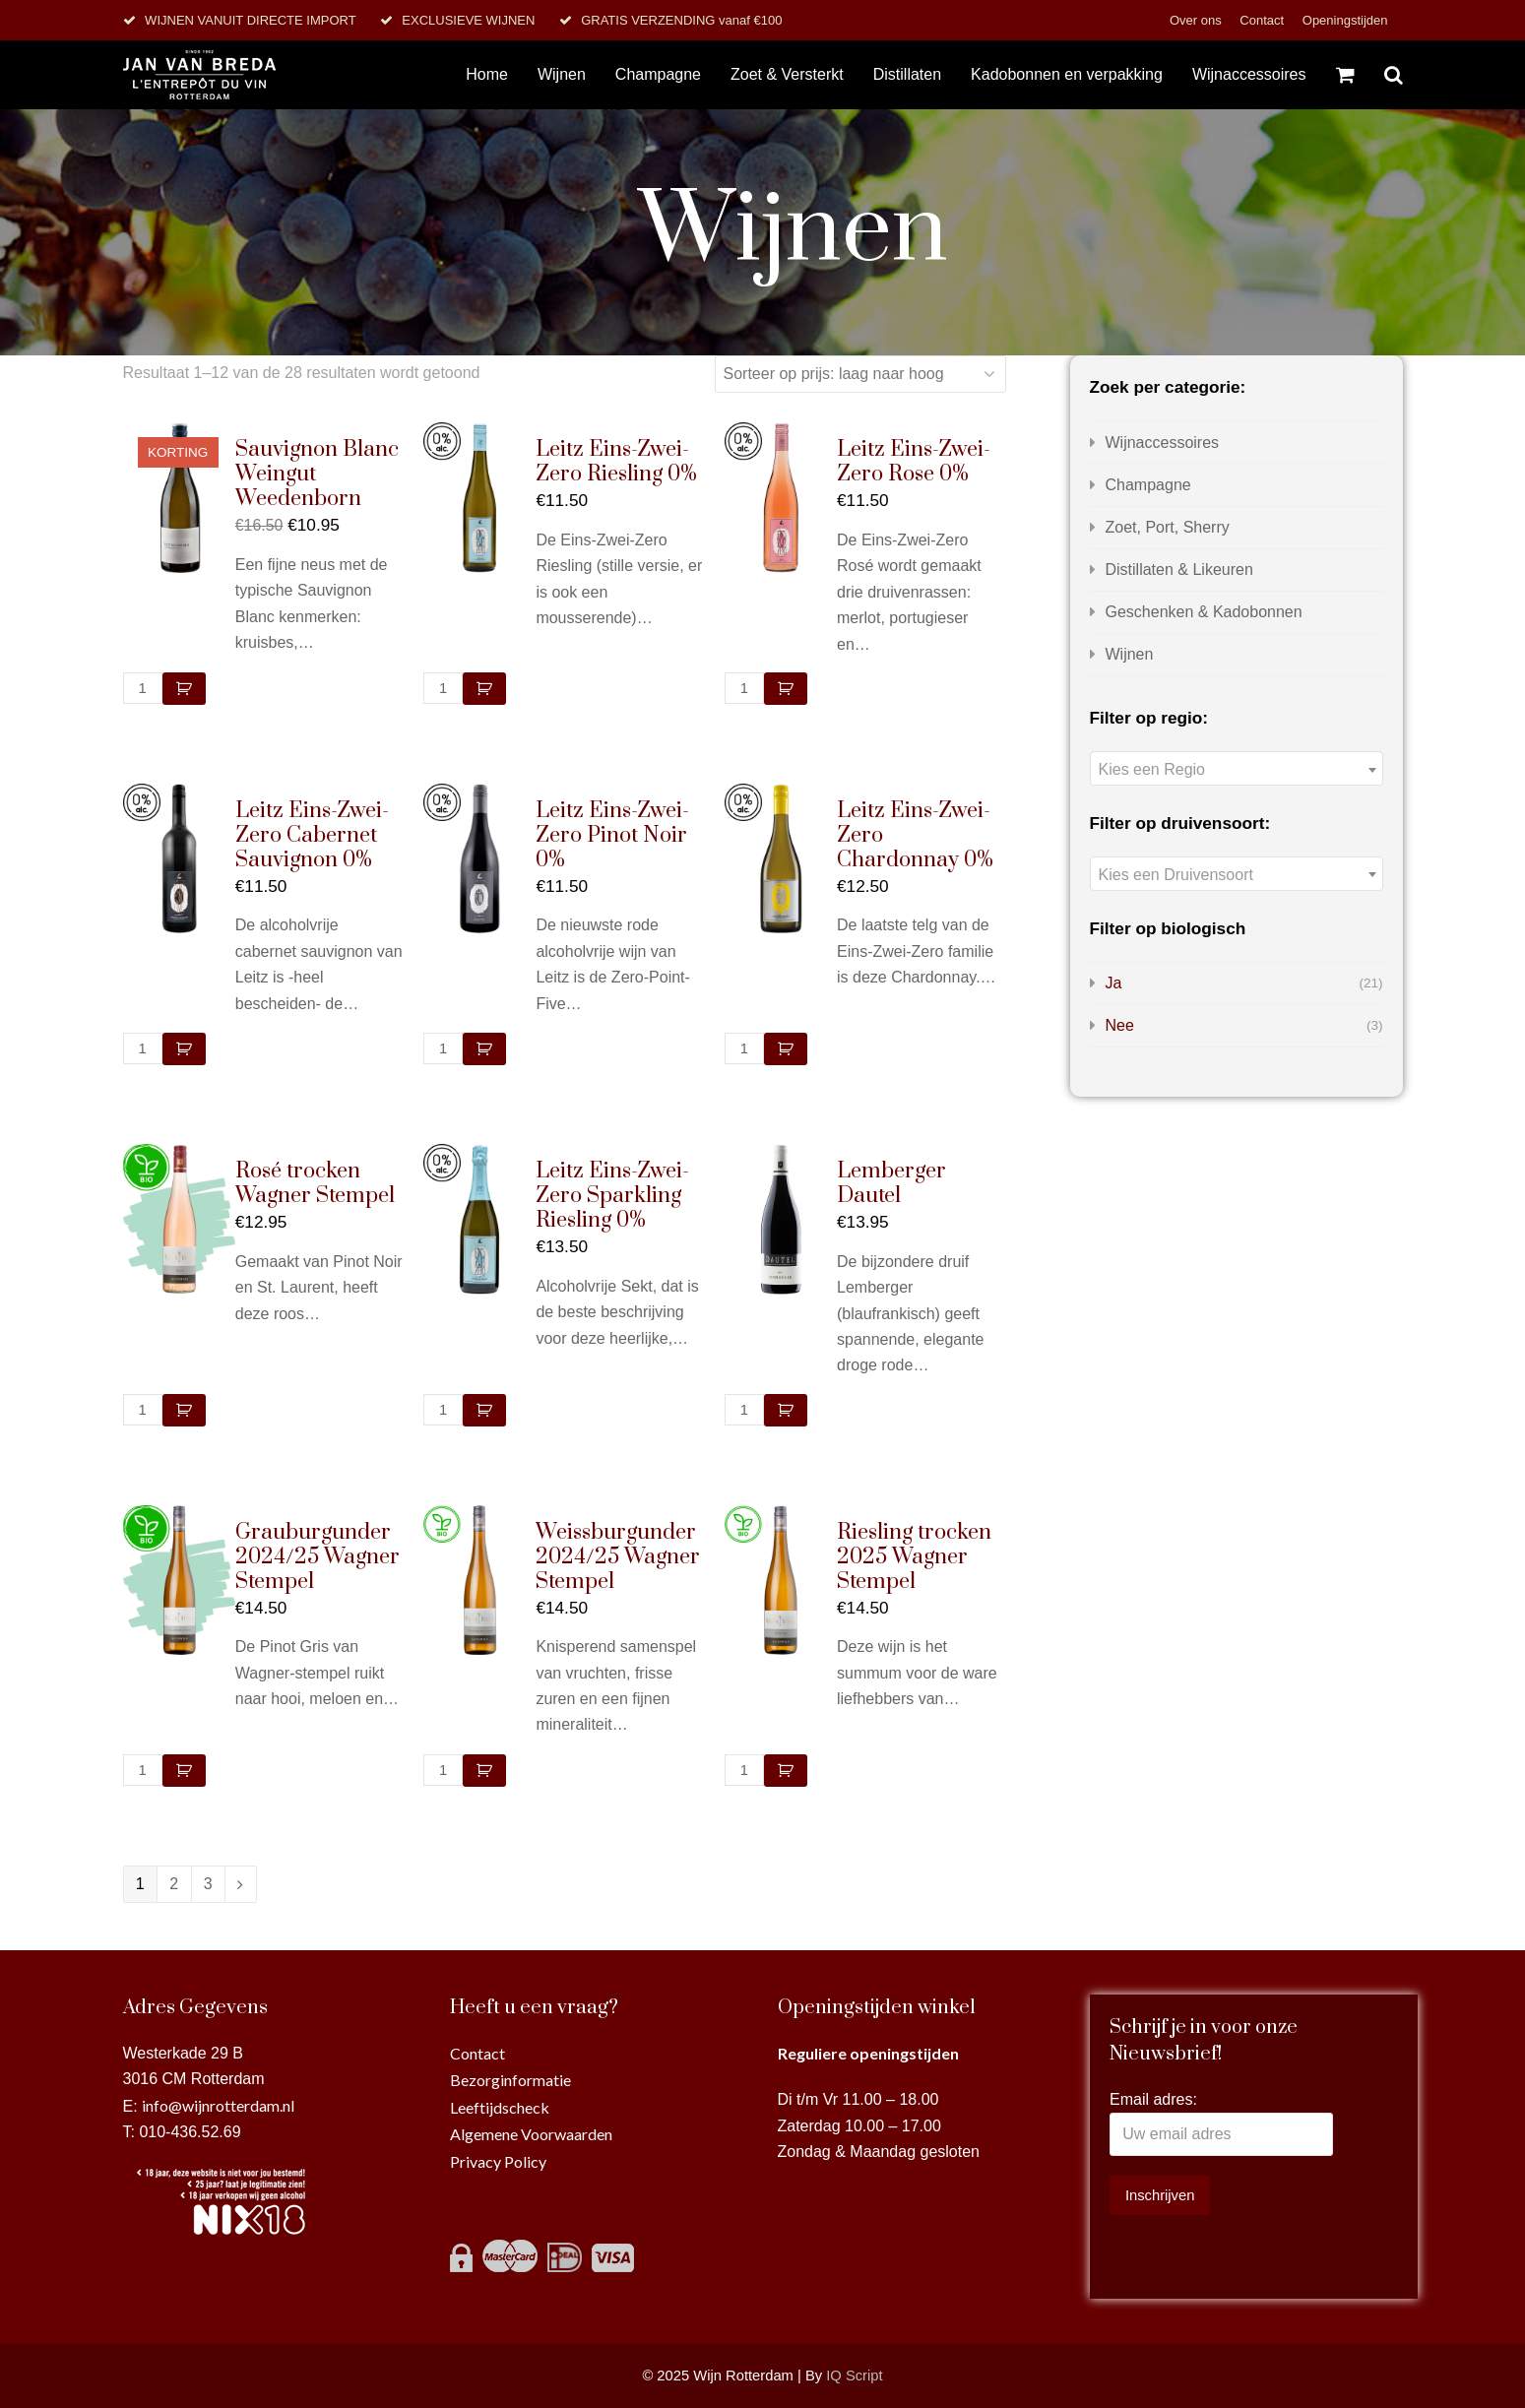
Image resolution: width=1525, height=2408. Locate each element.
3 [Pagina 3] (208, 1883)
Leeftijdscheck (499, 2107)
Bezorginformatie (510, 2079)
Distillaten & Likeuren (1179, 569)
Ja (1114, 983)
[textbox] (1236, 769)
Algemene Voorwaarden (531, 2133)
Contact (1263, 20)
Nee (1120, 1025)
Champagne (1148, 484)
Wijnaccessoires (1163, 442)
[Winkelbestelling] (860, 374)
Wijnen (1130, 654)
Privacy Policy (498, 2161)
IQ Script (854, 2375)
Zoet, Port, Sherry (1168, 527)
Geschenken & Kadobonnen (1204, 611)
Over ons (1197, 20)
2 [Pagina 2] (173, 1883)
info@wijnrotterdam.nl (218, 2105)
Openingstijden (1345, 20)
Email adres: (1153, 2099)
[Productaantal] (142, 688)
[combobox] (1236, 768)
